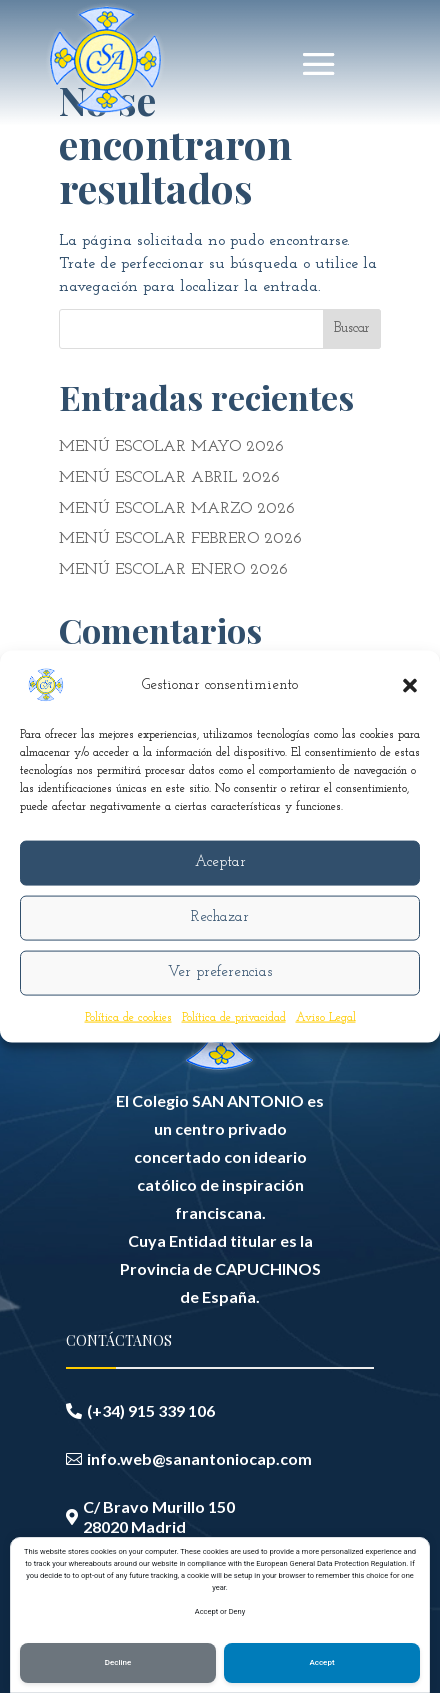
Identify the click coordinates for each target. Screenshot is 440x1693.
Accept (321, 1662)
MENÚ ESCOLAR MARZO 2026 (177, 509)
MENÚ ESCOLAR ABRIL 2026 (169, 478)
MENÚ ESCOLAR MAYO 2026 (171, 447)
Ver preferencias (220, 972)
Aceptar (220, 862)
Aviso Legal (326, 1017)
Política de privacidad (234, 1017)
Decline (118, 1662)
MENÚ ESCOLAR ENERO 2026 (173, 570)
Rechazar (220, 917)
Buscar (352, 328)
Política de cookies (128, 1017)
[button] (410, 685)
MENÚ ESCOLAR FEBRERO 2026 (180, 539)
